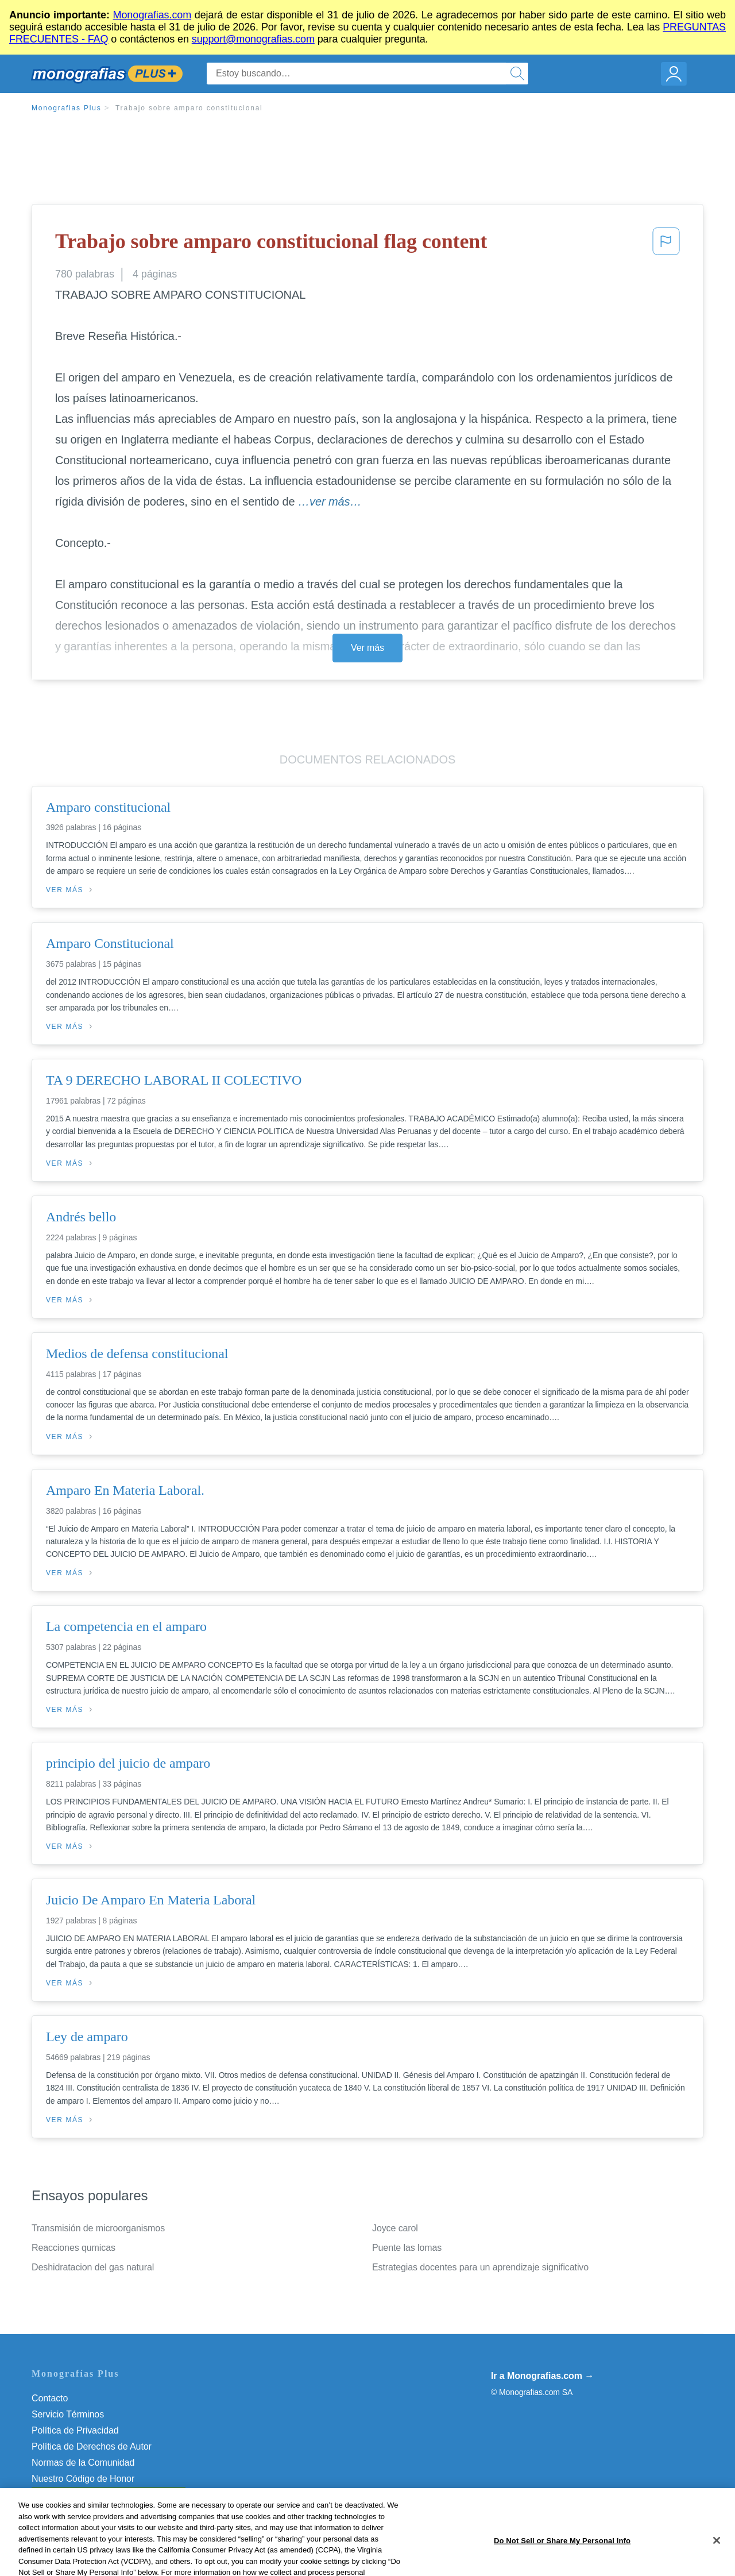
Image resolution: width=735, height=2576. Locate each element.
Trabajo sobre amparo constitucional (189, 108)
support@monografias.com (253, 39)
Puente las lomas (407, 2248)
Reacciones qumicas (73, 2248)
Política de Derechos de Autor (92, 2446)
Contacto (50, 2398)
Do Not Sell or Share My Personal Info (108, 2495)
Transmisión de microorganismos (98, 2228)
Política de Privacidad (75, 2430)
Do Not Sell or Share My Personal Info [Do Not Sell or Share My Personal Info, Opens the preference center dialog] (562, 2563)
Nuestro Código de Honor (83, 2479)
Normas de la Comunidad (83, 2462)
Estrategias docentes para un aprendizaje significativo (480, 2267)
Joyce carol (395, 2228)
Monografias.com (152, 15)
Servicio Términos (68, 2414)
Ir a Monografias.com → (542, 2376)
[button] (666, 244)
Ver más (367, 648)
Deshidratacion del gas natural (93, 2267)
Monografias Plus (67, 108)
